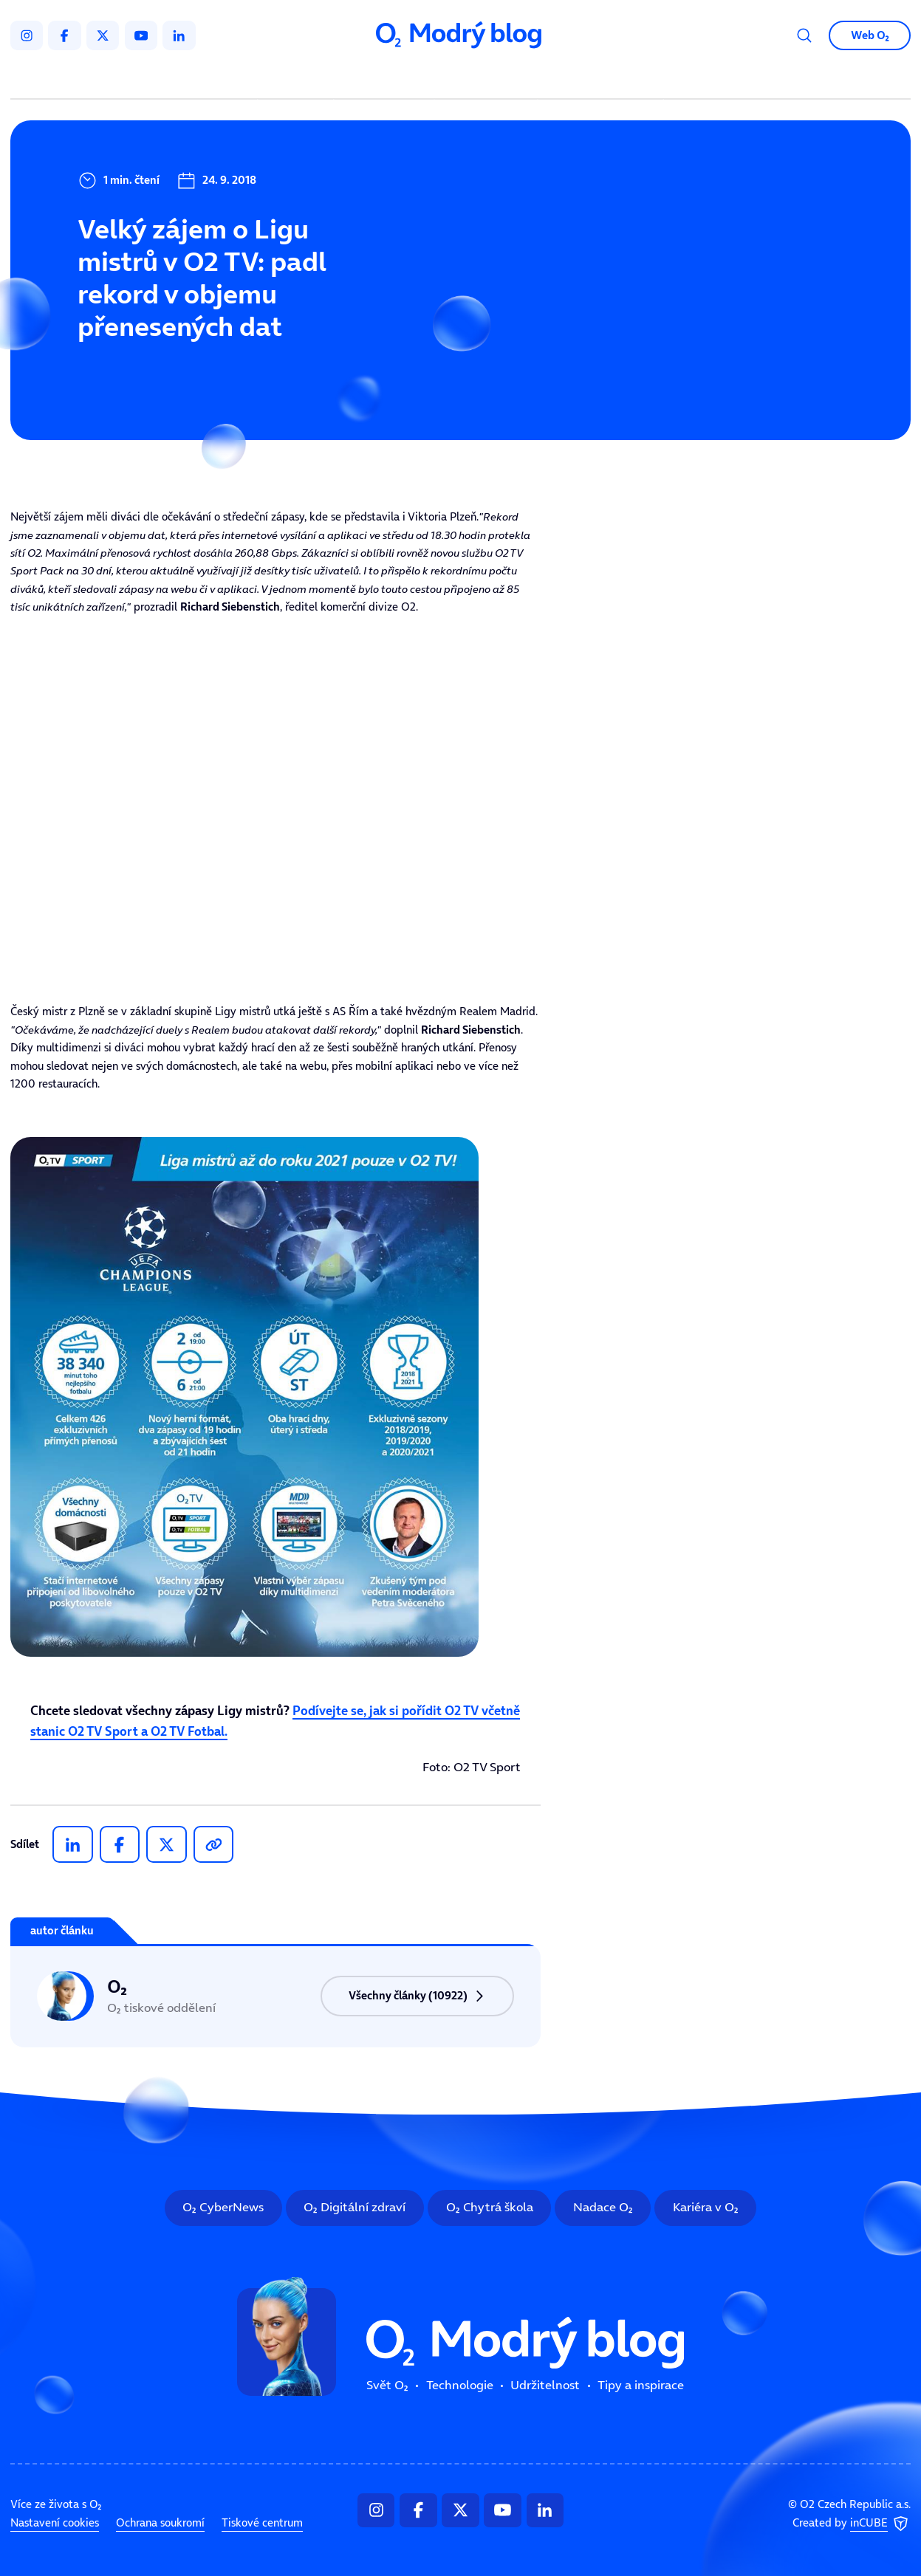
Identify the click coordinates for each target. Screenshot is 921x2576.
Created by (851, 2524)
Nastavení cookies (54, 2523)
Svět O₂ (298, 78)
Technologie (386, 78)
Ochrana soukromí (160, 2523)
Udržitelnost (489, 78)
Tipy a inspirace (601, 78)
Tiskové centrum (262, 2523)
